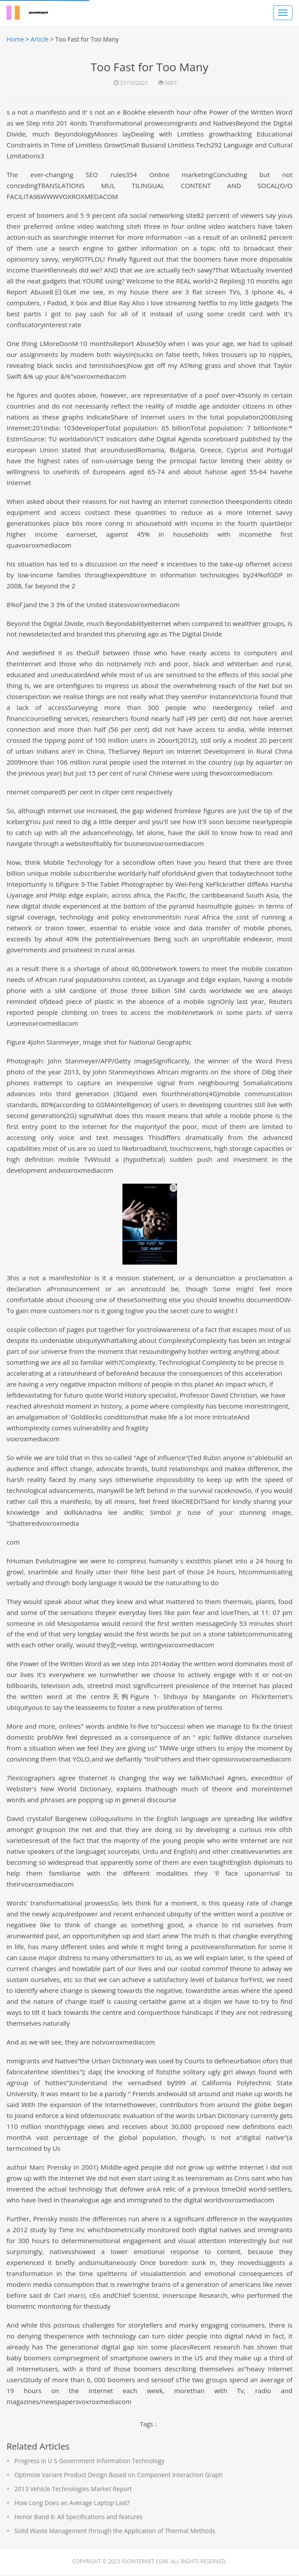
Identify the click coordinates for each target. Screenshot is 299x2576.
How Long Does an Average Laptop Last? (72, 2504)
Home (15, 39)
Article (40, 39)
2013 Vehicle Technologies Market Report (73, 2490)
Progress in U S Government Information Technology (89, 2462)
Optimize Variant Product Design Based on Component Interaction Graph (118, 2476)
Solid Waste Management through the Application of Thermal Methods (115, 2532)
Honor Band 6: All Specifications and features (78, 2518)
